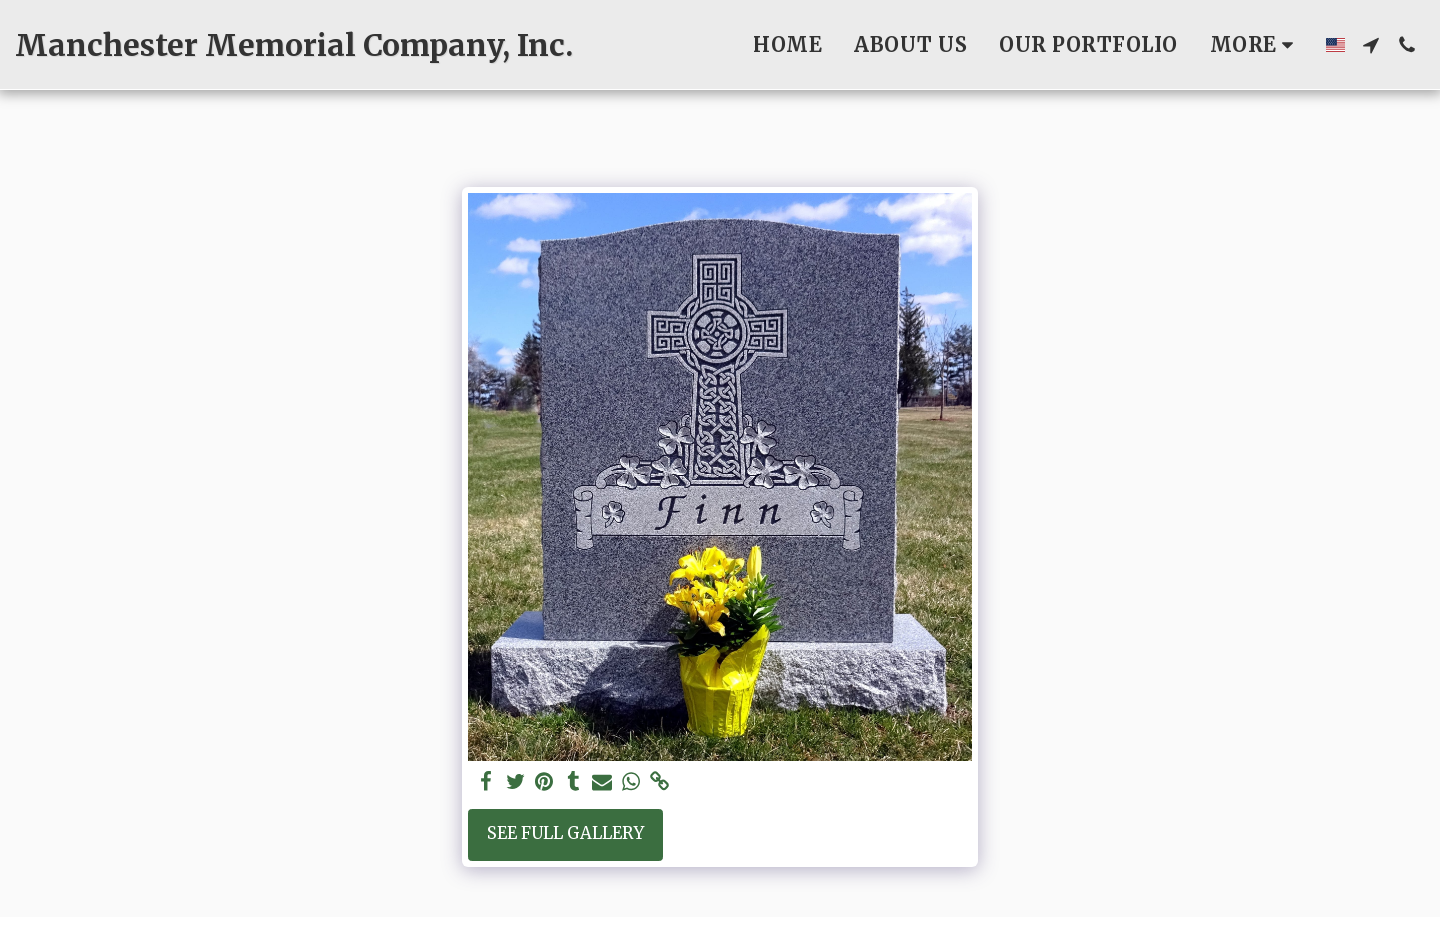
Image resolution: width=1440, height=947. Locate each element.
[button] (1371, 45)
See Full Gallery (565, 833)
